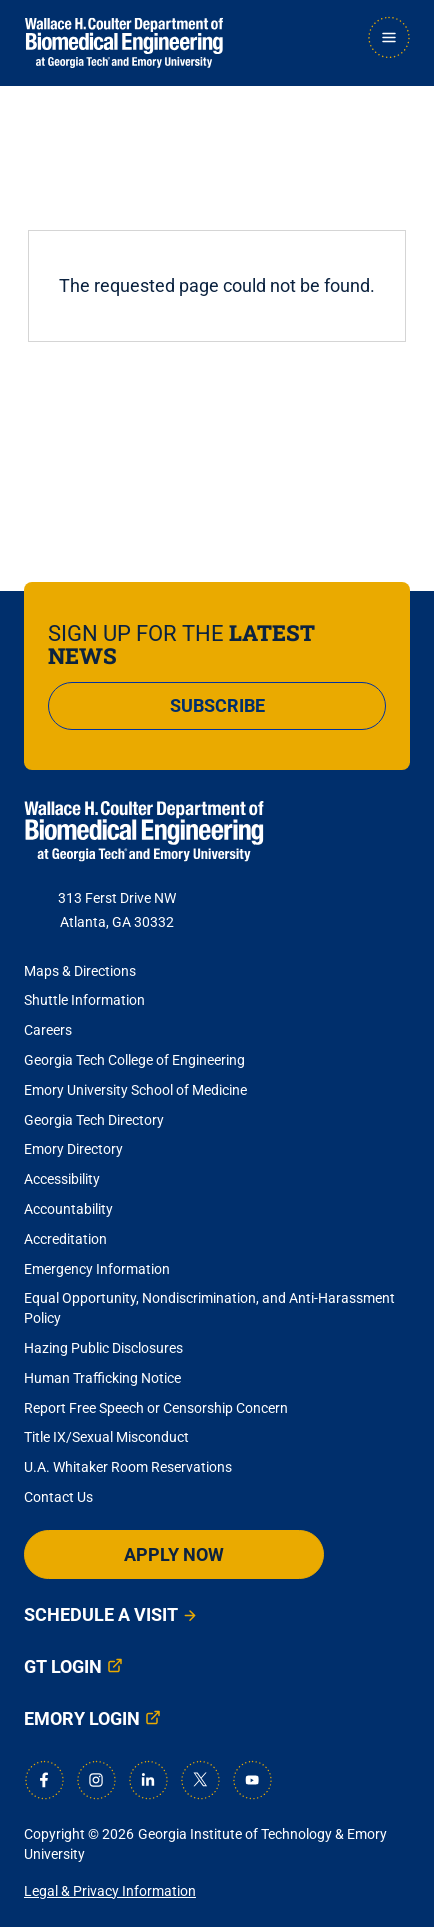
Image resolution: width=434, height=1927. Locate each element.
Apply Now (174, 1554)
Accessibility (62, 1179)
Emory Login (82, 1718)
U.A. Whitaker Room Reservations (128, 1467)
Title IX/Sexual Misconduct (106, 1437)
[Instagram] (96, 1780)
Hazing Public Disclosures (103, 1348)
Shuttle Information (84, 1000)
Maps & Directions (80, 971)
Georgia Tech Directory (94, 1120)
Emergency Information (97, 1269)
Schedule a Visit (101, 1614)
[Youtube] (252, 1780)
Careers (48, 1030)
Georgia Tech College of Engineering (134, 1060)
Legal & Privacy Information (110, 1891)
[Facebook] (44, 1780)
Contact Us (58, 1497)
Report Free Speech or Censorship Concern (156, 1408)
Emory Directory (73, 1149)
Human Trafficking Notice (102, 1378)
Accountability (68, 1209)
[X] (200, 1780)
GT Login (63, 1666)
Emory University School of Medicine (137, 1090)
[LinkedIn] (148, 1780)
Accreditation (65, 1239)
